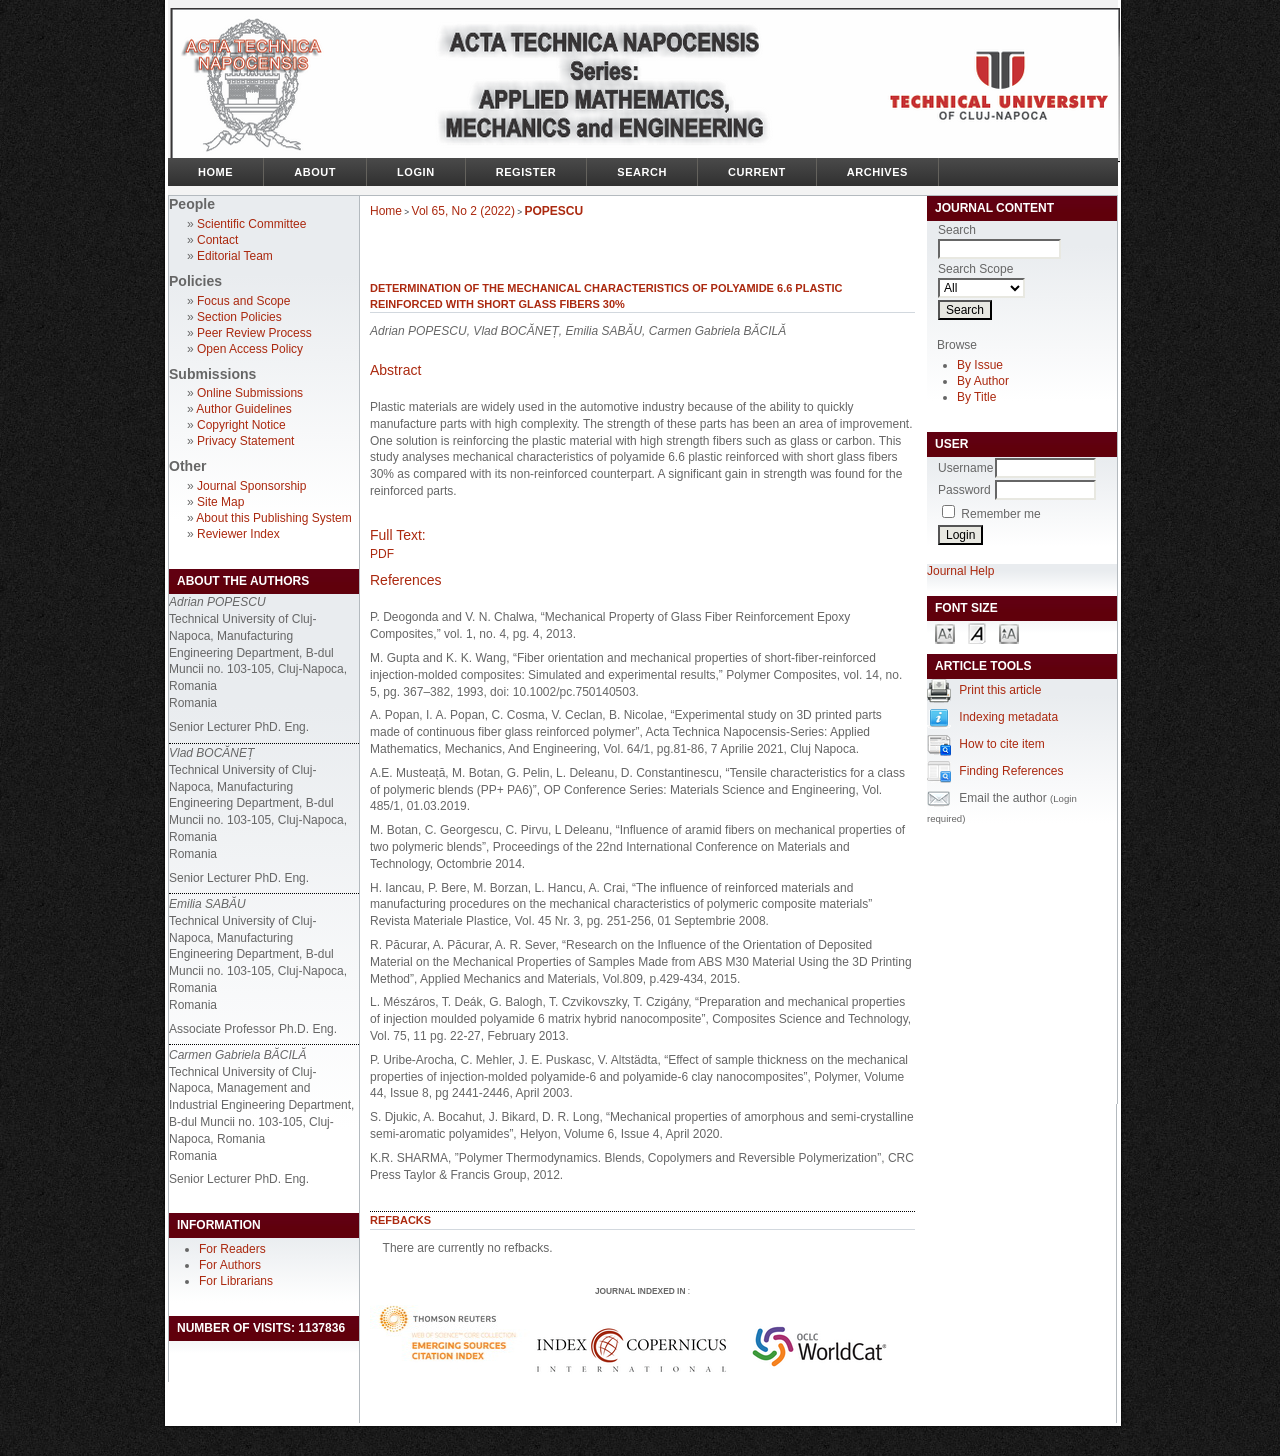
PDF (382, 554)
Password (964, 490)
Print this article (1000, 690)
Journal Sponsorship (251, 486)
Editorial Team (235, 256)
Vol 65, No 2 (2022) (463, 211)
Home (215, 172)
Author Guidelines (243, 409)
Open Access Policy (250, 349)
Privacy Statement (245, 441)
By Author (983, 381)
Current (757, 172)
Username (965, 468)
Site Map (220, 502)
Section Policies (239, 317)
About (315, 172)
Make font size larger (1009, 632)
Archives (877, 172)
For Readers (232, 1249)
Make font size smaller (945, 632)
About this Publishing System (273, 518)
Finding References (1011, 771)
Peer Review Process (254, 333)
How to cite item (1001, 744)
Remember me (1000, 514)
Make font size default (977, 632)
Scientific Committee (251, 224)
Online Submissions (250, 393)
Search (642, 172)
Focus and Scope (243, 301)
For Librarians (236, 1281)
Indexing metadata (1008, 717)
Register (526, 172)
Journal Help (960, 571)
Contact (217, 240)
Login (416, 172)
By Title (976, 397)
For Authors (230, 1265)
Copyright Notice (241, 425)
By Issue (980, 365)
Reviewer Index (238, 534)
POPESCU (554, 211)
